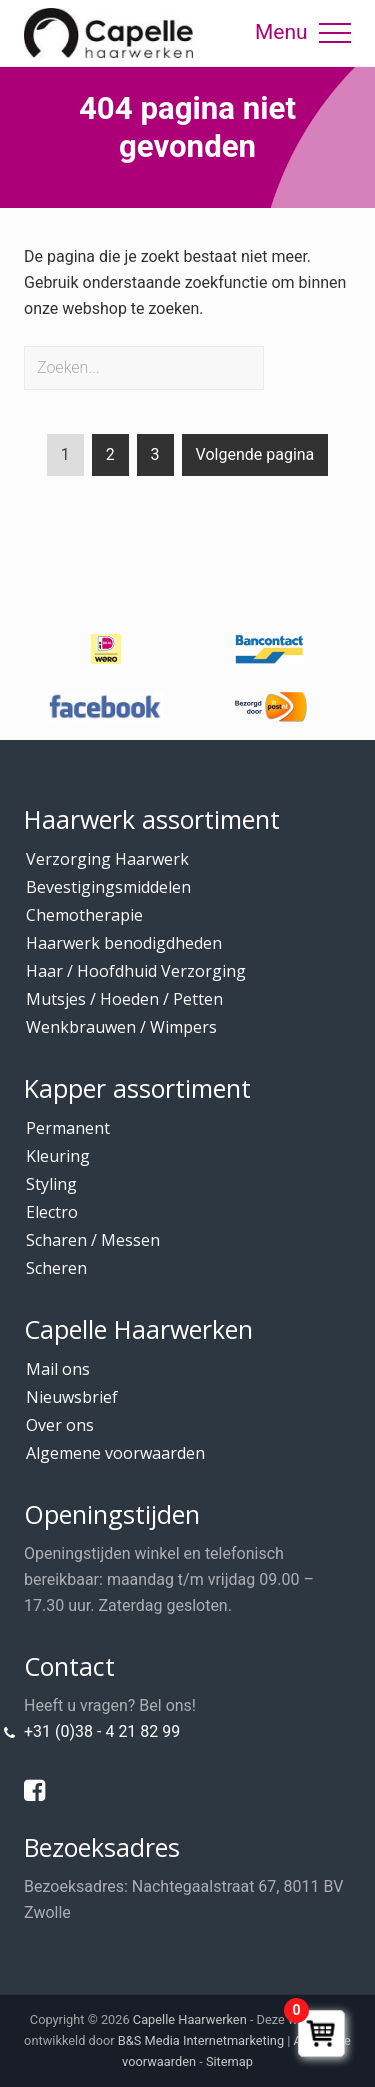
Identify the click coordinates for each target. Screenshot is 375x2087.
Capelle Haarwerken (190, 2019)
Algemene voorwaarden (115, 1453)
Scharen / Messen (93, 1240)
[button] (335, 33)
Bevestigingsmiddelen (108, 887)
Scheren (56, 1268)
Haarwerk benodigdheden (124, 943)
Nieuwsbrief (72, 1397)
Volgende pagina (255, 454)
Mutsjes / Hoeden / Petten (124, 999)
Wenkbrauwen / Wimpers (121, 1027)
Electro (52, 1212)
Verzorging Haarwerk (107, 859)
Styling (51, 1184)
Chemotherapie (84, 915)
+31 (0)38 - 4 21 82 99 (102, 1731)
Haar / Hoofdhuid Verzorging (136, 971)
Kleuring (58, 1156)
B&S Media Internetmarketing (201, 2040)
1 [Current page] (65, 458)
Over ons (60, 1425)
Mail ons (58, 1369)
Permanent (68, 1128)
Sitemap (229, 2061)
